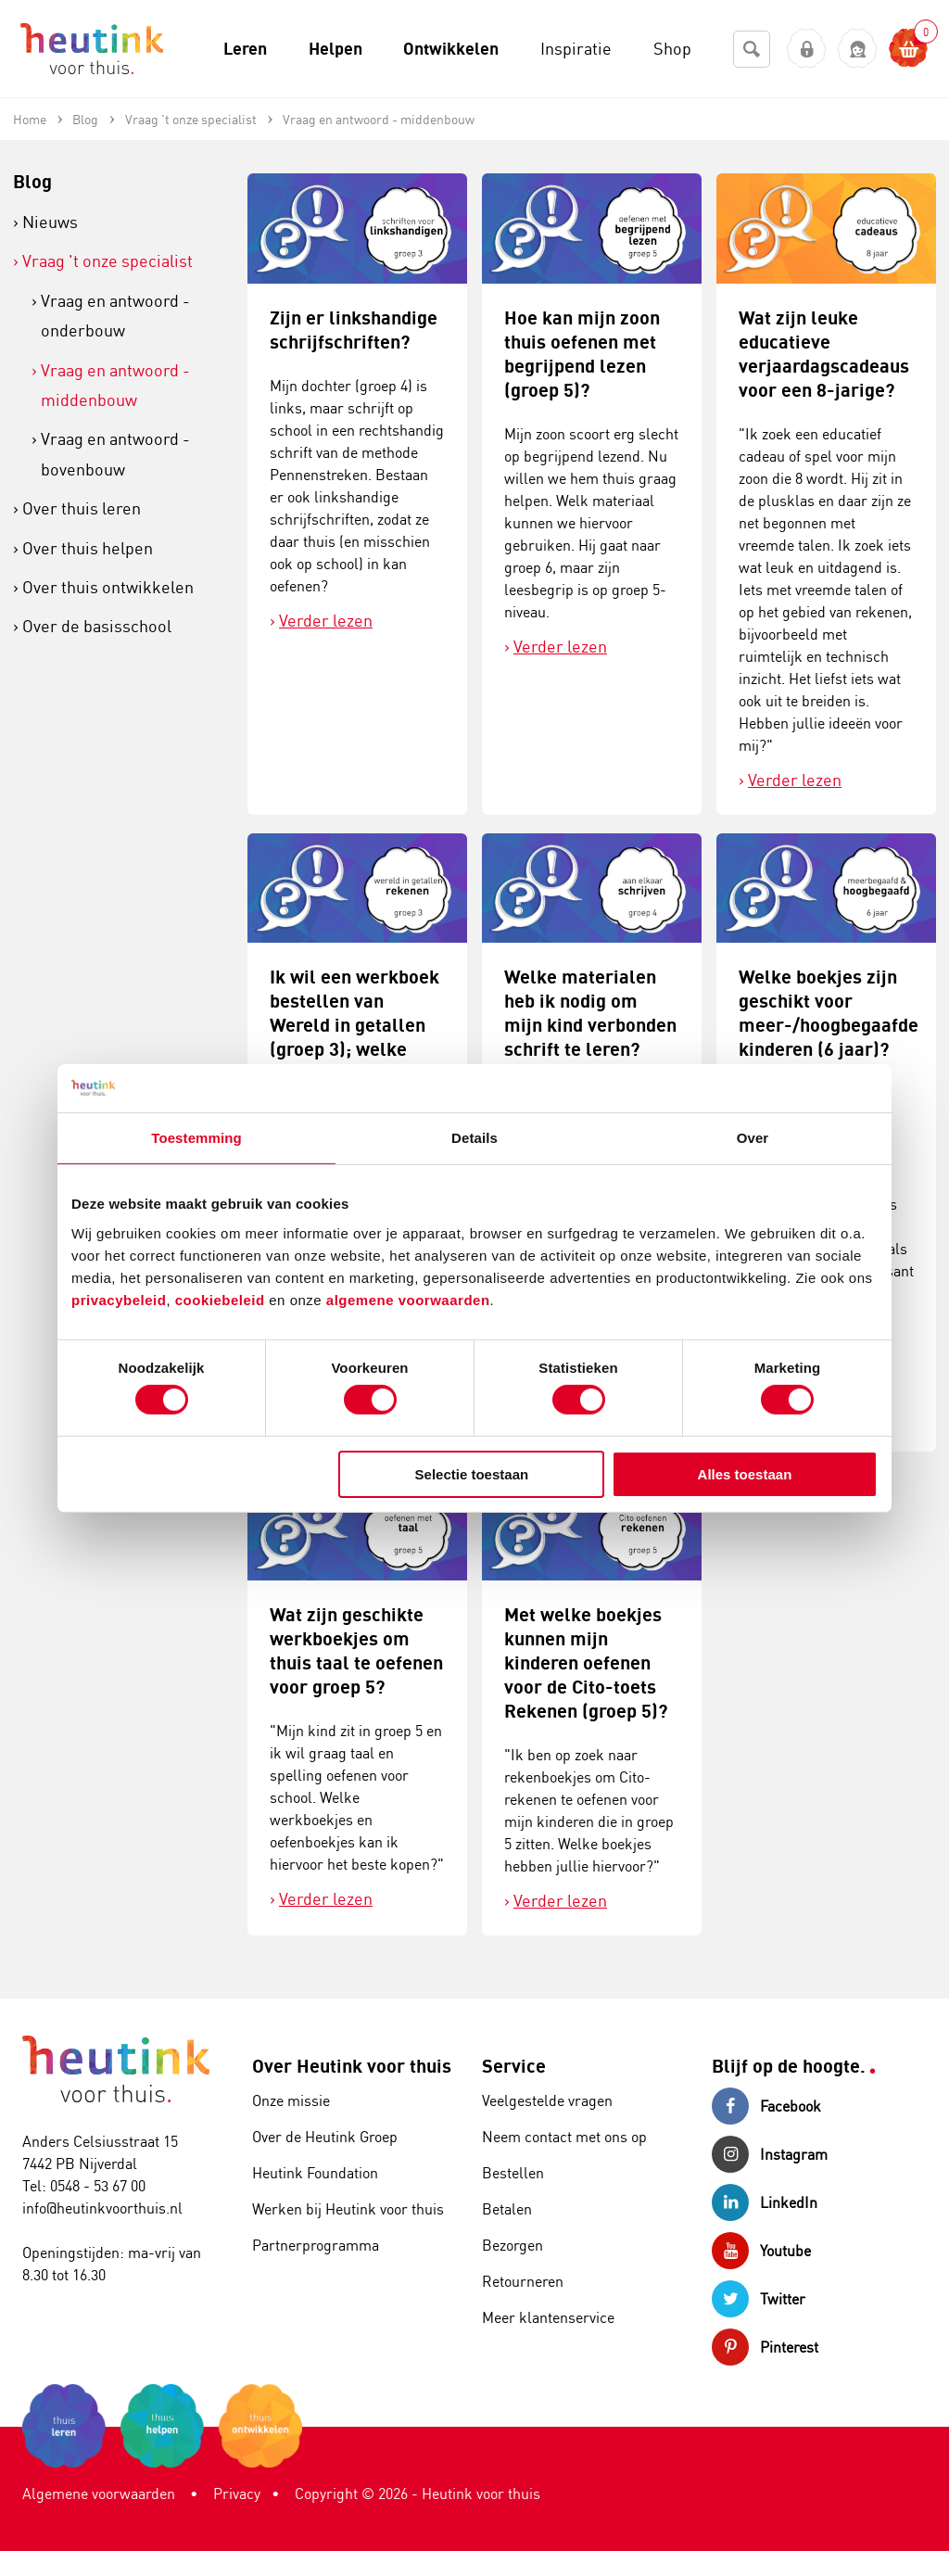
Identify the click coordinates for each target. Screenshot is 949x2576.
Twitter (758, 2298)
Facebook (766, 2106)
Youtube (761, 2250)
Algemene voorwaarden (98, 2493)
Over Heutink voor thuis (351, 2065)
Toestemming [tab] (196, 1138)
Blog (32, 181)
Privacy (236, 2493)
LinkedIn (764, 2202)
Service (514, 2065)
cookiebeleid (222, 1299)
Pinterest (765, 2347)
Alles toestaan (745, 1474)
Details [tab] (474, 1138)
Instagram (770, 2154)
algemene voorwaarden (408, 1299)
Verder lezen (326, 620)
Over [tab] (753, 1138)
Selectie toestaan (472, 1474)
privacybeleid (118, 1299)
